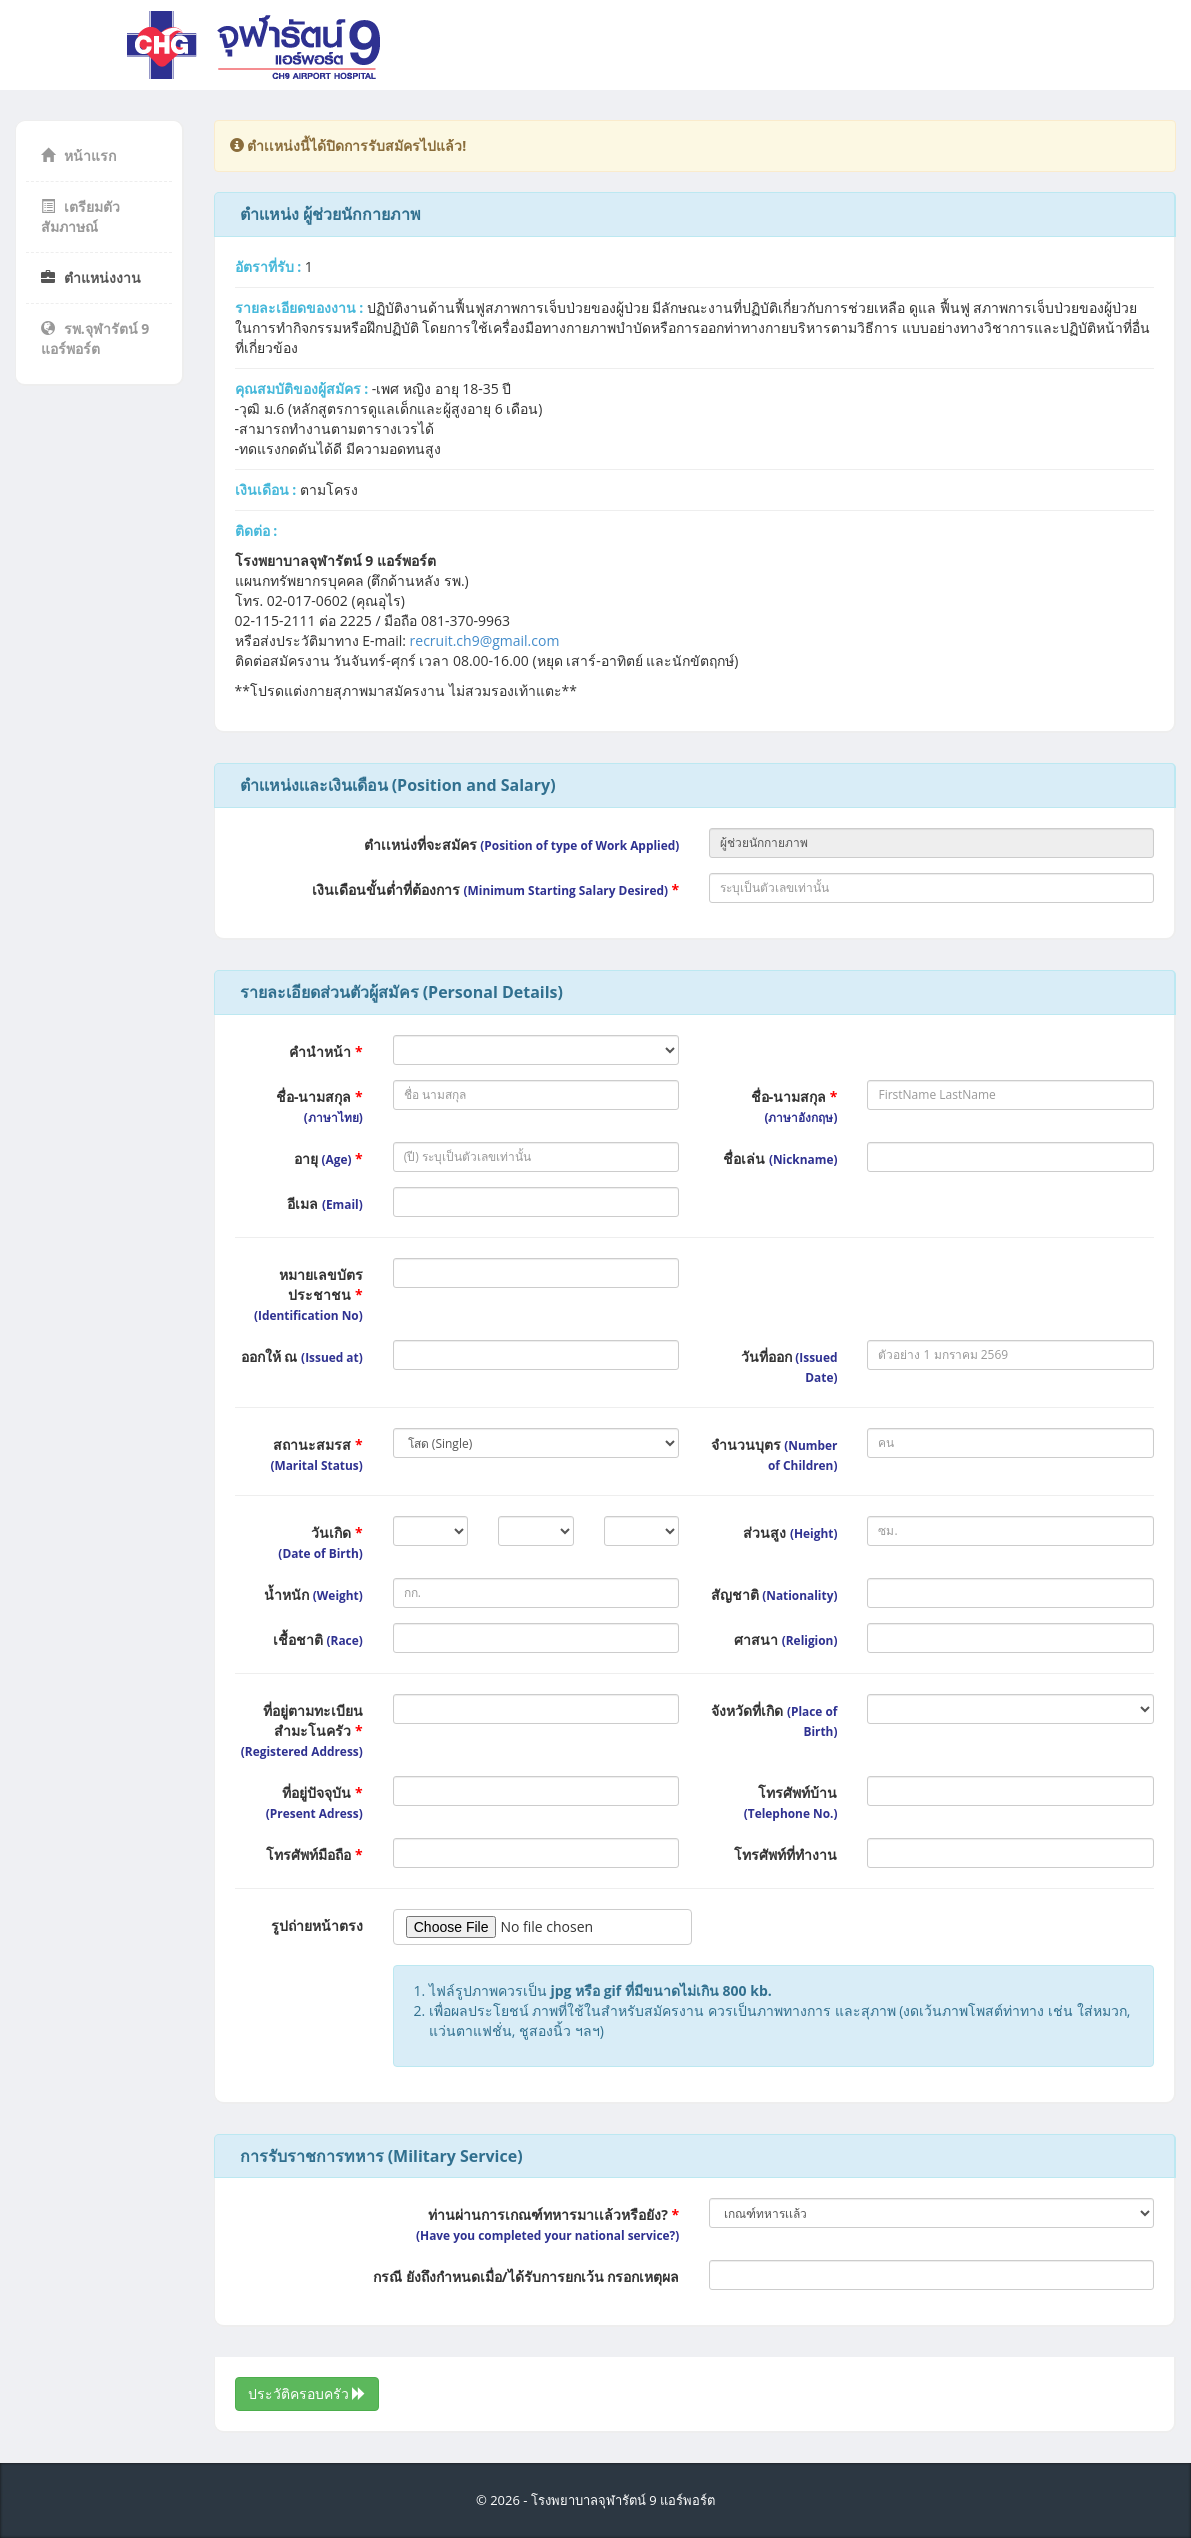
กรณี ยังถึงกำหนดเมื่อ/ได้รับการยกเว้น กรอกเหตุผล (526, 2276)
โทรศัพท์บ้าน (791, 1802)
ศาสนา (785, 1639)
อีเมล (324, 1203)
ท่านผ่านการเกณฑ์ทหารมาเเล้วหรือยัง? (547, 2224)
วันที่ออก (789, 1366)
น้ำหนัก (313, 1594)
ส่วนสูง (790, 1532)
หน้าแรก (78, 155)
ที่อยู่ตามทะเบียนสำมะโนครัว (302, 1730)
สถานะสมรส (316, 1454)
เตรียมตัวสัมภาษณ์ (80, 216)
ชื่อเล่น (780, 1158)
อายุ (328, 1158)
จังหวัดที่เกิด (774, 1720)
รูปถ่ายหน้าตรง (317, 1925)
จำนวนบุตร (774, 1454)
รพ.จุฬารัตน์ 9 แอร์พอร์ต (95, 338)
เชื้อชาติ (318, 1639)
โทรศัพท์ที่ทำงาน (785, 1854)
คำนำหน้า (325, 1051)
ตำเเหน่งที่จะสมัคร (522, 844)
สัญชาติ (774, 1594)
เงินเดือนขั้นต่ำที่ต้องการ (495, 889)
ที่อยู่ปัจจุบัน (314, 1802)
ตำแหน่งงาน (91, 277)
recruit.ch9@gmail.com (485, 640)
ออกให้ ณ (302, 1356)
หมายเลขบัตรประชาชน (308, 1294)
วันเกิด (320, 1542)
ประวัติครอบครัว (307, 2393)
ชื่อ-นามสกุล (319, 1106)
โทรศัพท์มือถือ (314, 1854)
